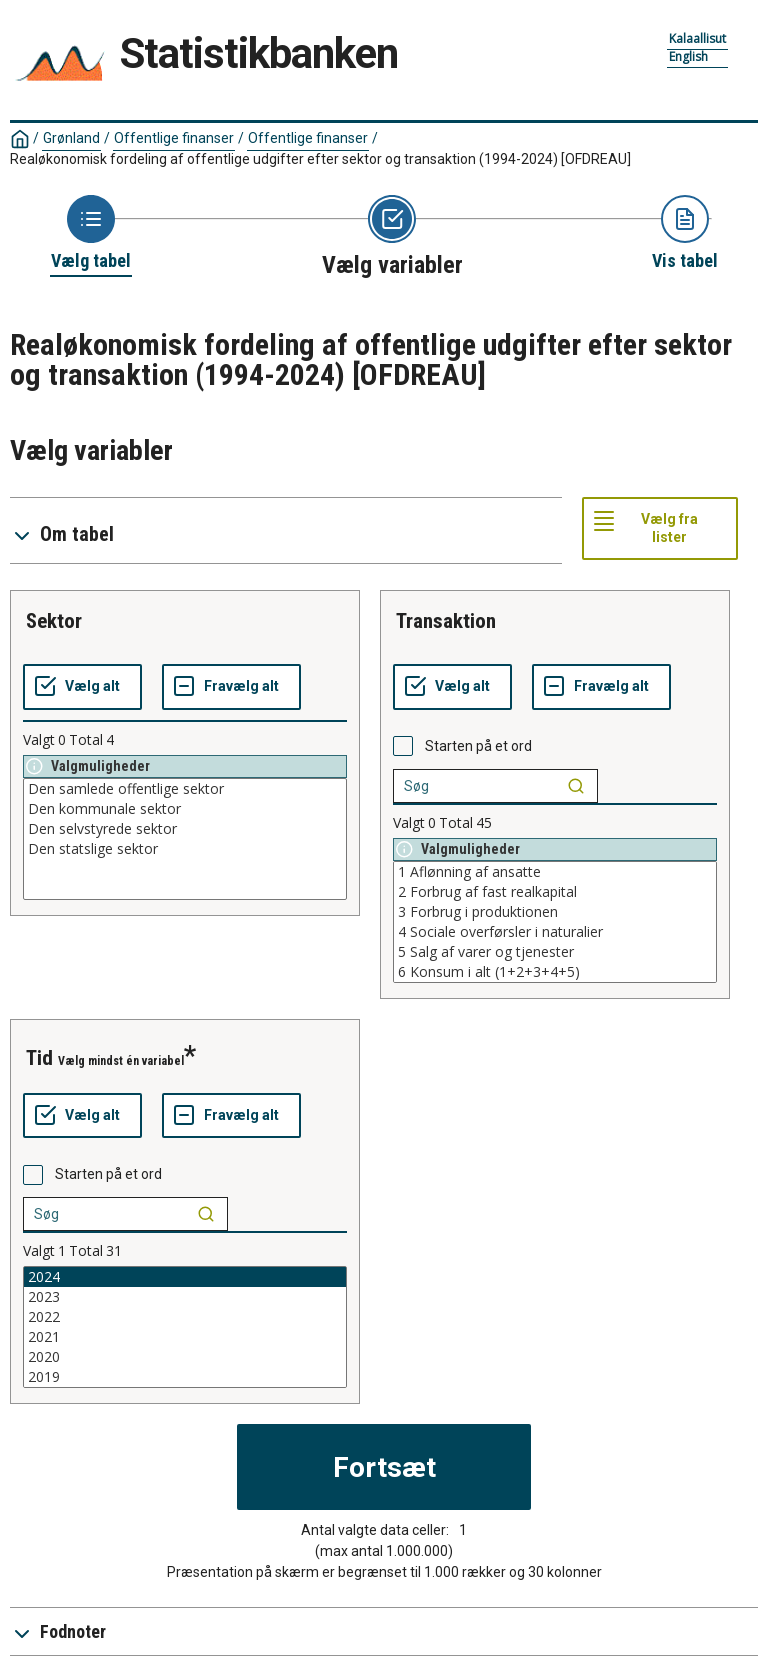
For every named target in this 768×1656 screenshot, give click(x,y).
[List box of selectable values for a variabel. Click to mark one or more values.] (185, 839)
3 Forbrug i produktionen (555, 912)
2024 (185, 1277)
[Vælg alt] (82, 687)
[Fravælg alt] (231, 687)
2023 (185, 1297)
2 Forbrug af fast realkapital (555, 892)
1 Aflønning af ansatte (555, 872)
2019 (185, 1377)
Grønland (71, 138)
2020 (185, 1357)
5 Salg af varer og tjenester (555, 952)
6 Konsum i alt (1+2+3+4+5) (555, 972)
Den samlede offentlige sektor (185, 789)
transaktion (446, 621)
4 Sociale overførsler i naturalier (555, 932)
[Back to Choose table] (91, 234)
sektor (54, 621)
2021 (185, 1337)
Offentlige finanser (174, 138)
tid (39, 1058)
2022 (185, 1317)
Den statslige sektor (185, 849)
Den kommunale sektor (185, 809)
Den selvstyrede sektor (185, 829)
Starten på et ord (478, 746)
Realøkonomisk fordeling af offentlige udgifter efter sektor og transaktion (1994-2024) (320, 159)
